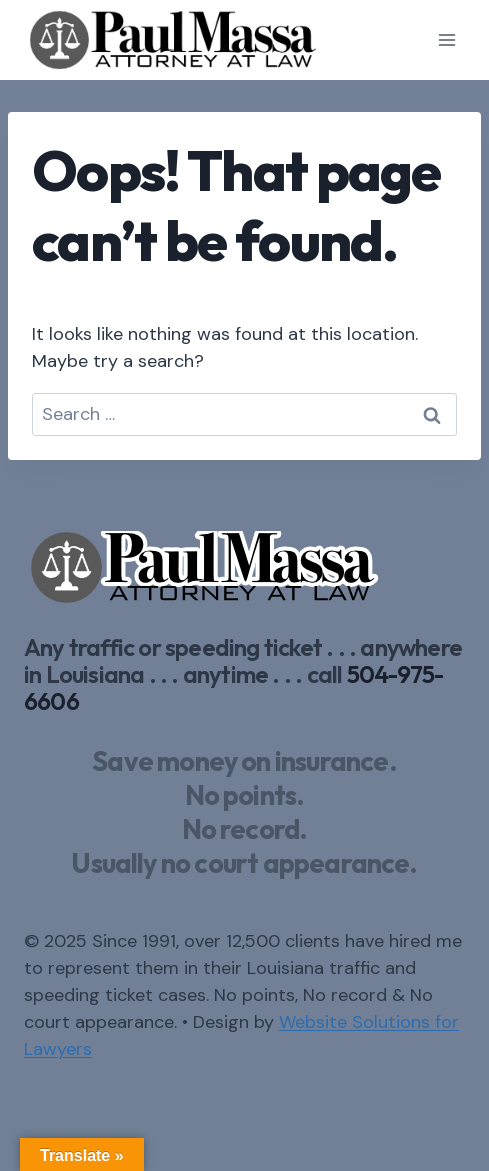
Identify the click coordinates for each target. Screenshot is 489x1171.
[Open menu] (446, 39)
